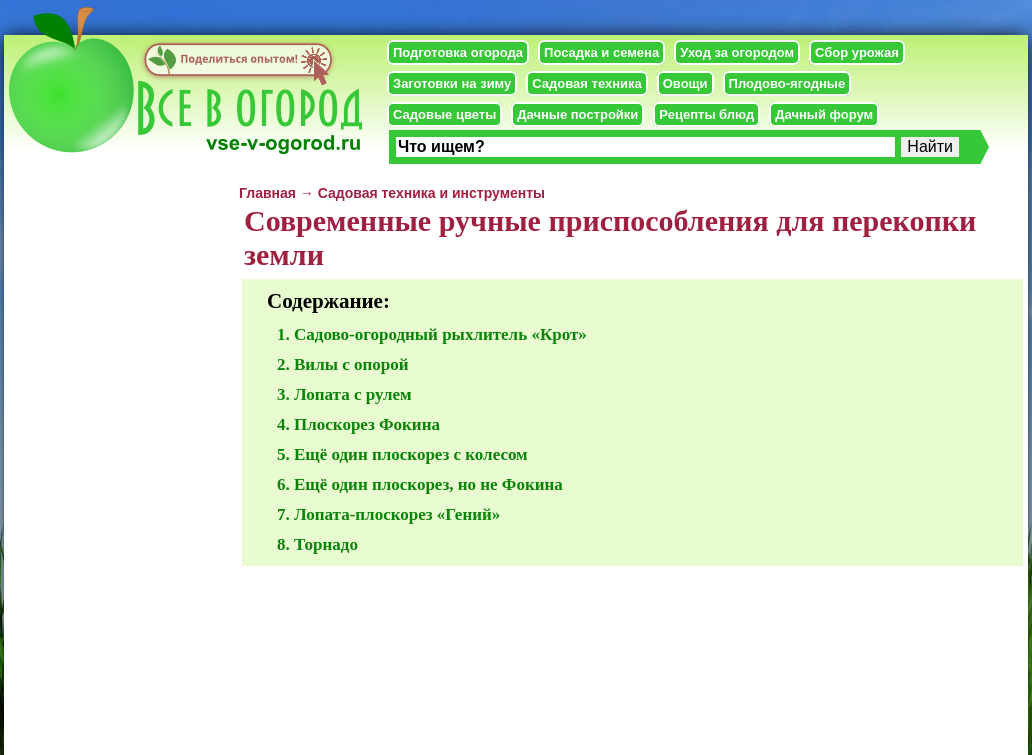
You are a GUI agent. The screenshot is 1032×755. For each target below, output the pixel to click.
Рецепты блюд (706, 114)
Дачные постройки (577, 114)
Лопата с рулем (353, 394)
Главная (267, 193)
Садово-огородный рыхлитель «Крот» (440, 334)
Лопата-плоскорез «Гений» (397, 514)
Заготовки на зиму (452, 83)
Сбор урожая (857, 52)
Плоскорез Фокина (367, 424)
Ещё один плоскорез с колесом (411, 454)
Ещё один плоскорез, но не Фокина (428, 484)
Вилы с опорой (351, 364)
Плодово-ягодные (787, 83)
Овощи (685, 83)
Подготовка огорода (458, 52)
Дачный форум (824, 114)
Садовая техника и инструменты (431, 193)
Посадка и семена (601, 52)
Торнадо (326, 544)
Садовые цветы (444, 114)
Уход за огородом (737, 52)
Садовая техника (586, 83)
